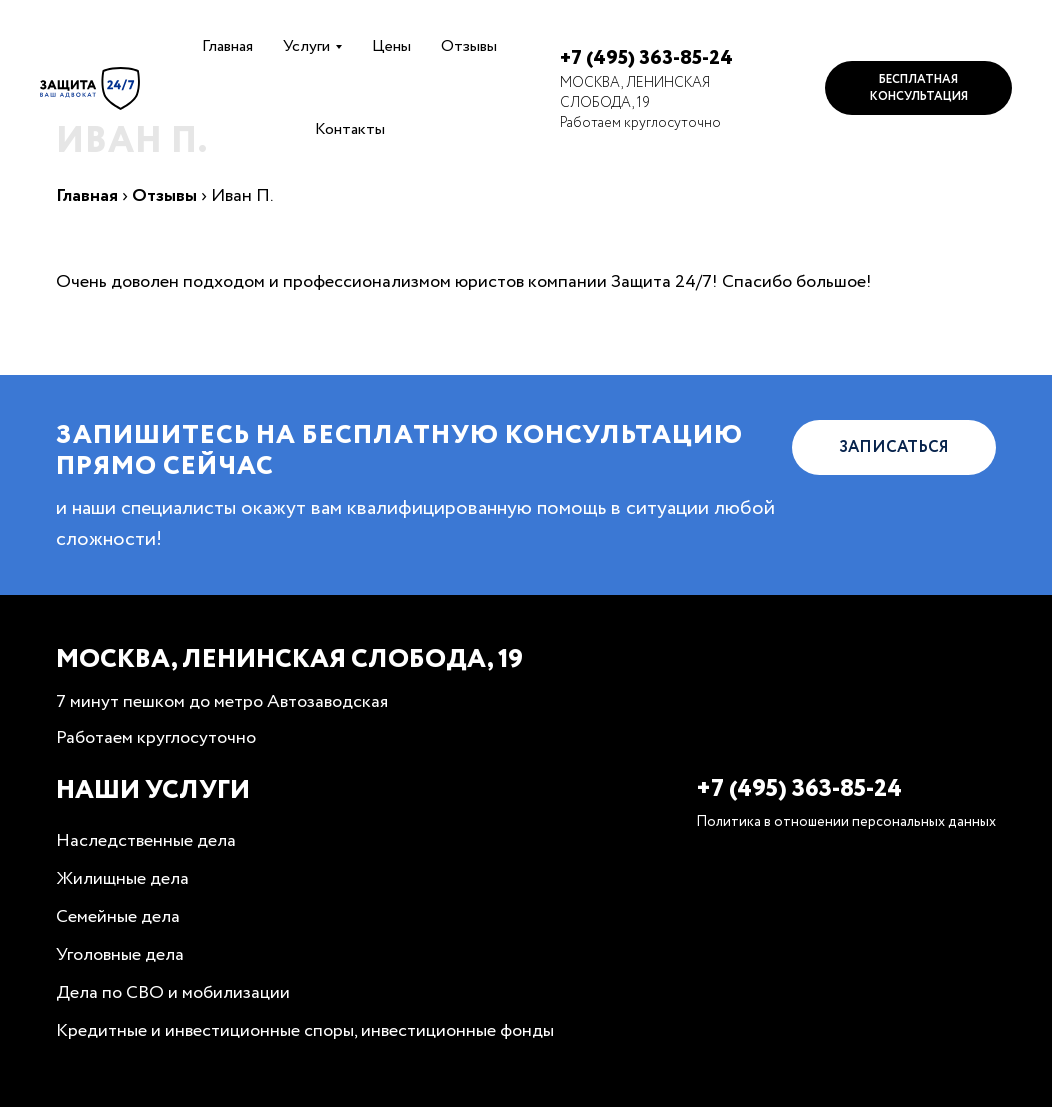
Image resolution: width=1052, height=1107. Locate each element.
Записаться (894, 447)
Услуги (306, 46)
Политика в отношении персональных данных (846, 822)
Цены (391, 46)
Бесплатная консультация (919, 88)
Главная (227, 46)
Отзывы (469, 46)
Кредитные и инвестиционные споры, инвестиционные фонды (305, 1031)
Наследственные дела (146, 841)
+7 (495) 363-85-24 (646, 58)
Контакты (350, 129)
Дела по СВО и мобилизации (173, 993)
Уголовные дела (120, 955)
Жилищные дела (122, 879)
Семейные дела (118, 917)
